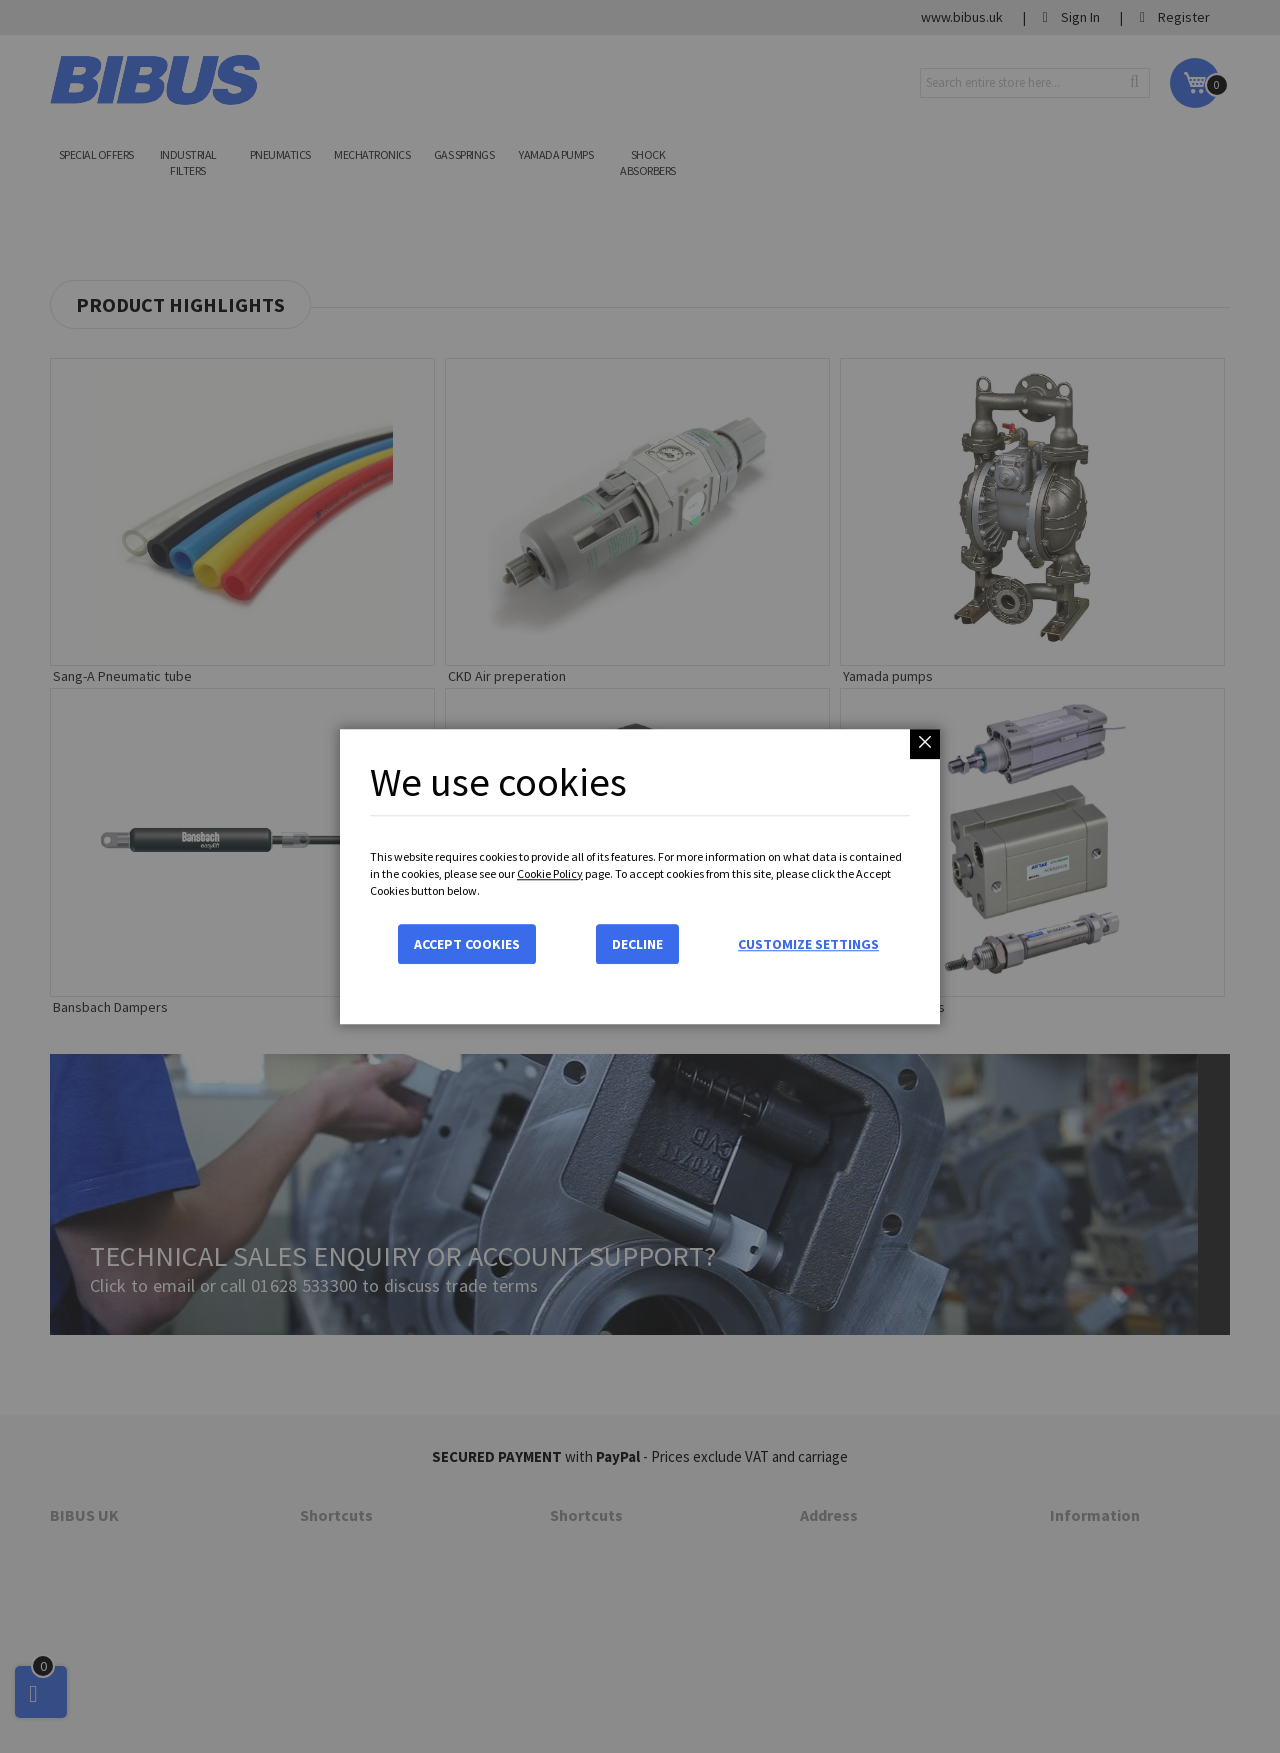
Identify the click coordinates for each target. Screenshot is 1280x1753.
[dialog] (640, 876)
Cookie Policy (550, 873)
